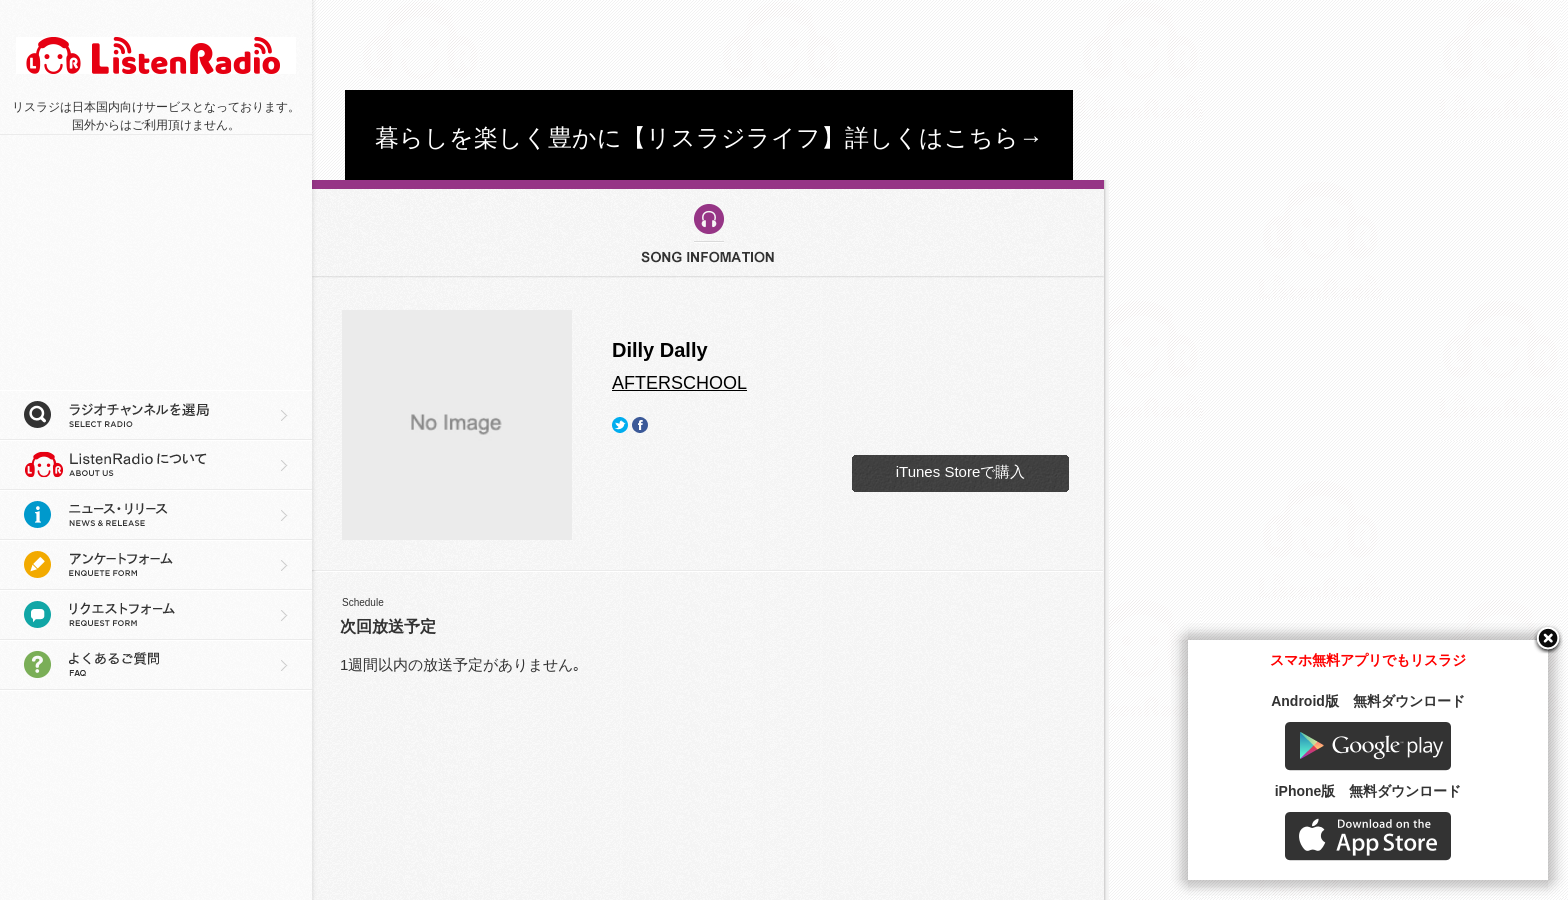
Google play (1368, 746)
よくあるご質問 (156, 665)
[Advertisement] (709, 45)
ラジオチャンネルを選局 (156, 415)
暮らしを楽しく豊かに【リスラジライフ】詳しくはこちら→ (709, 137)
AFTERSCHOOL (679, 383)
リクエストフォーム (156, 615)
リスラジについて (156, 465)
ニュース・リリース (156, 515)
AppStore (1368, 836)
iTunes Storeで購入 (961, 471)
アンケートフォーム (156, 565)
